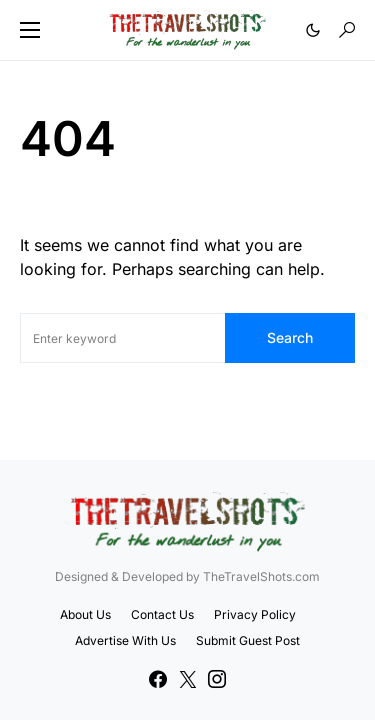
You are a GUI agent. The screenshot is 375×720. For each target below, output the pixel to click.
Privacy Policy (255, 614)
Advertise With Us (125, 640)
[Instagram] (217, 679)
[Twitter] (188, 679)
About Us (85, 614)
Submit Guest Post (248, 640)
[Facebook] (158, 679)
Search (290, 337)
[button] (30, 30)
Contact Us (162, 614)
